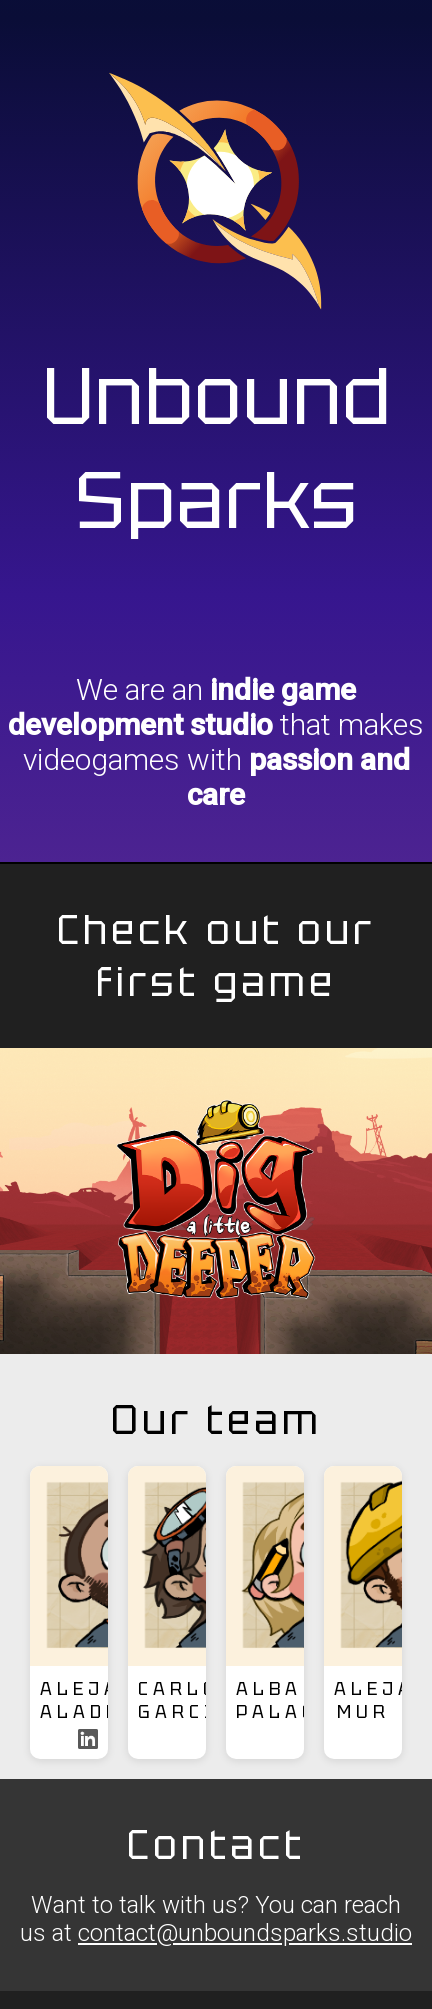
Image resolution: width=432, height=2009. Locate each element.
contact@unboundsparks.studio (245, 1933)
